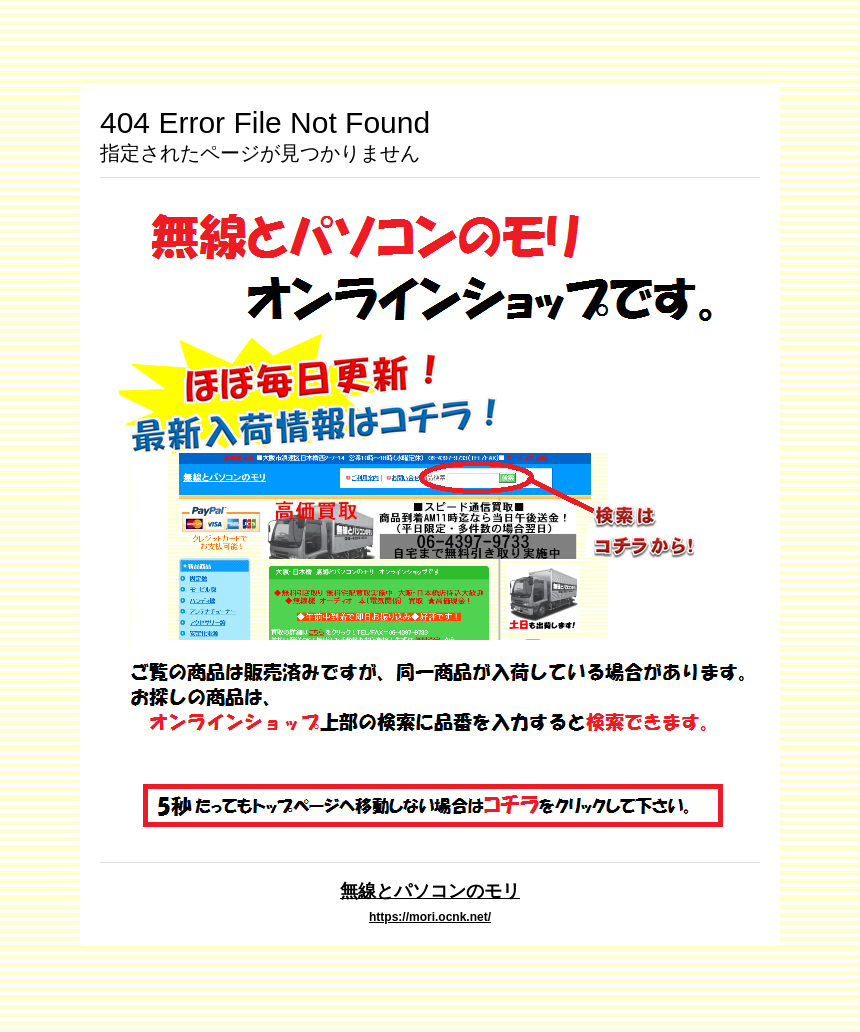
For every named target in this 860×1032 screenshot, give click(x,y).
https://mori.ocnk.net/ (430, 917)
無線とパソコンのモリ (430, 890)
